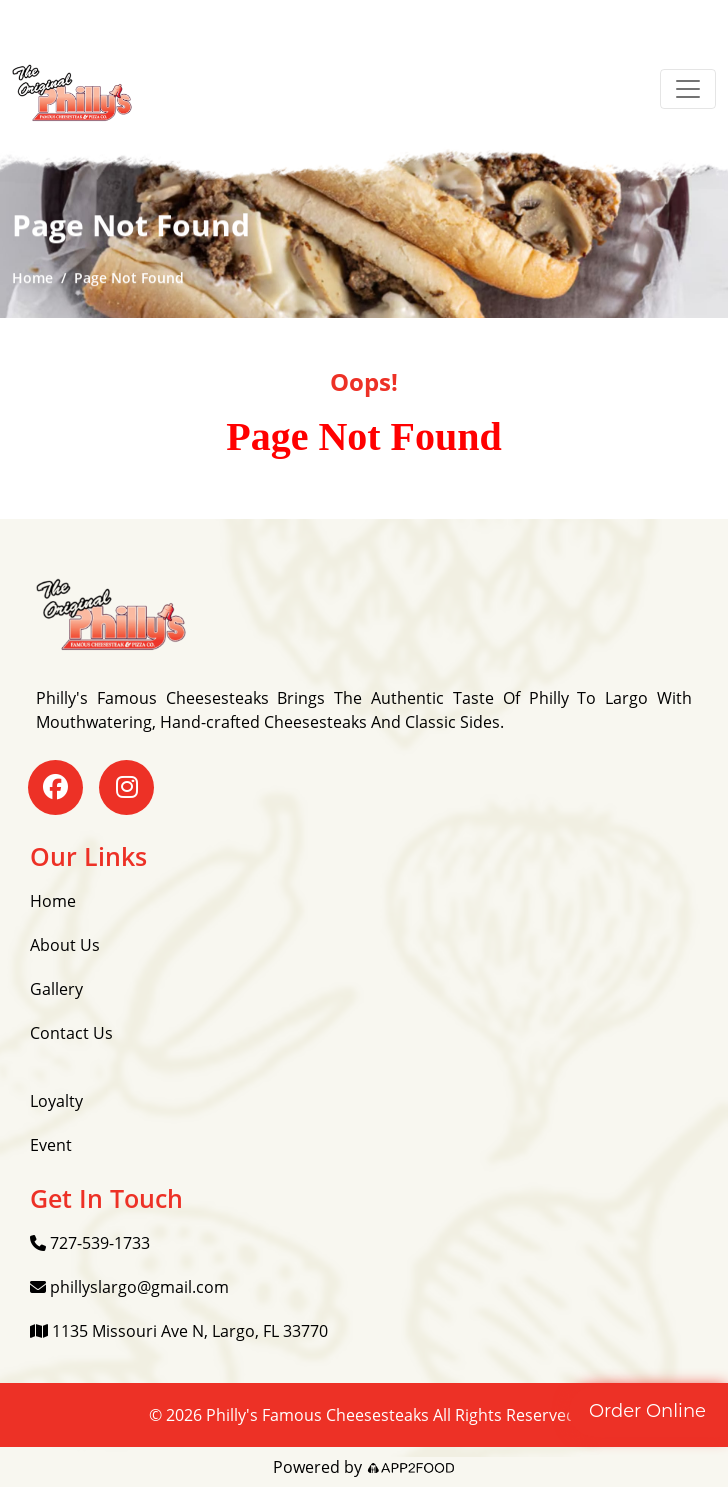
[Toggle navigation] (688, 89)
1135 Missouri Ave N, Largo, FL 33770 (179, 1331)
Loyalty (56, 1101)
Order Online (647, 1411)
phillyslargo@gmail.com (129, 1287)
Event (51, 1145)
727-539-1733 (90, 1243)
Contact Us (71, 1033)
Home (32, 278)
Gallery (56, 989)
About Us (65, 945)
